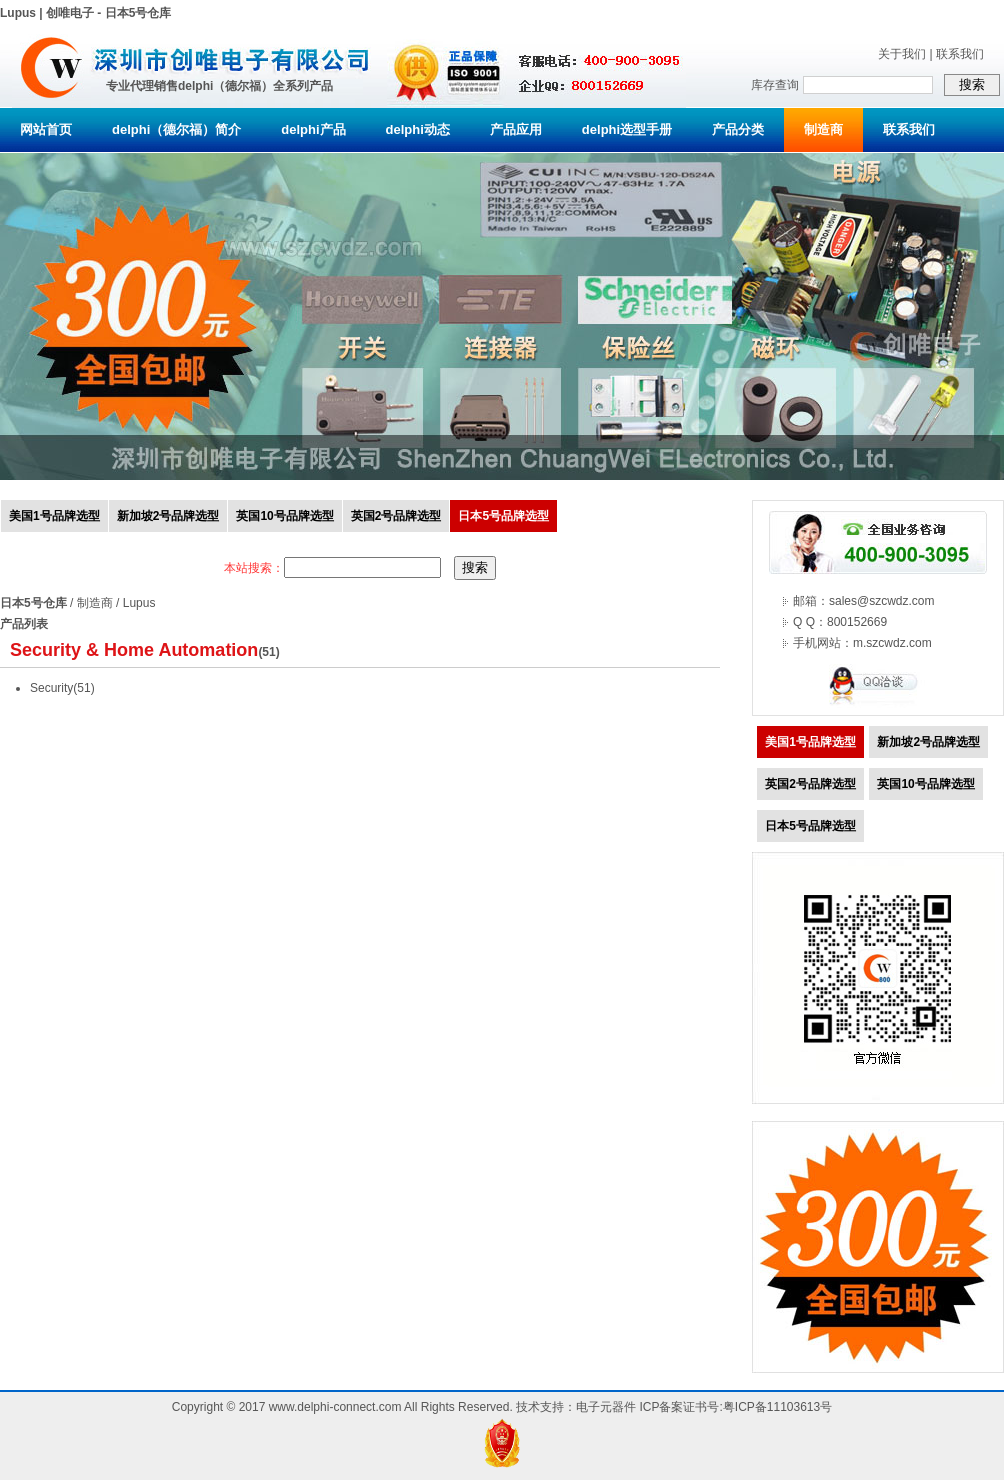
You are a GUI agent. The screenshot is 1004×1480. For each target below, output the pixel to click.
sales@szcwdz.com (882, 601)
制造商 (823, 129)
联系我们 (960, 54)
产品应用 (516, 129)
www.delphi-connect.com (335, 1407)
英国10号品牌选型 (284, 516)
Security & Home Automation (134, 650)
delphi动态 (418, 129)
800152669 (857, 622)
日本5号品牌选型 (503, 516)
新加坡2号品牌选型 (168, 516)
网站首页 (46, 129)
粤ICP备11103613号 (777, 1407)
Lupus (139, 603)
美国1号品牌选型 (54, 516)
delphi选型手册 (627, 129)
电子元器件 (606, 1407)
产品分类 (738, 129)
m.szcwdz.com (892, 643)
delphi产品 (313, 129)
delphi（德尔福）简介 (176, 129)
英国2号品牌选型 (396, 516)
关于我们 (902, 54)
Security (51, 688)
